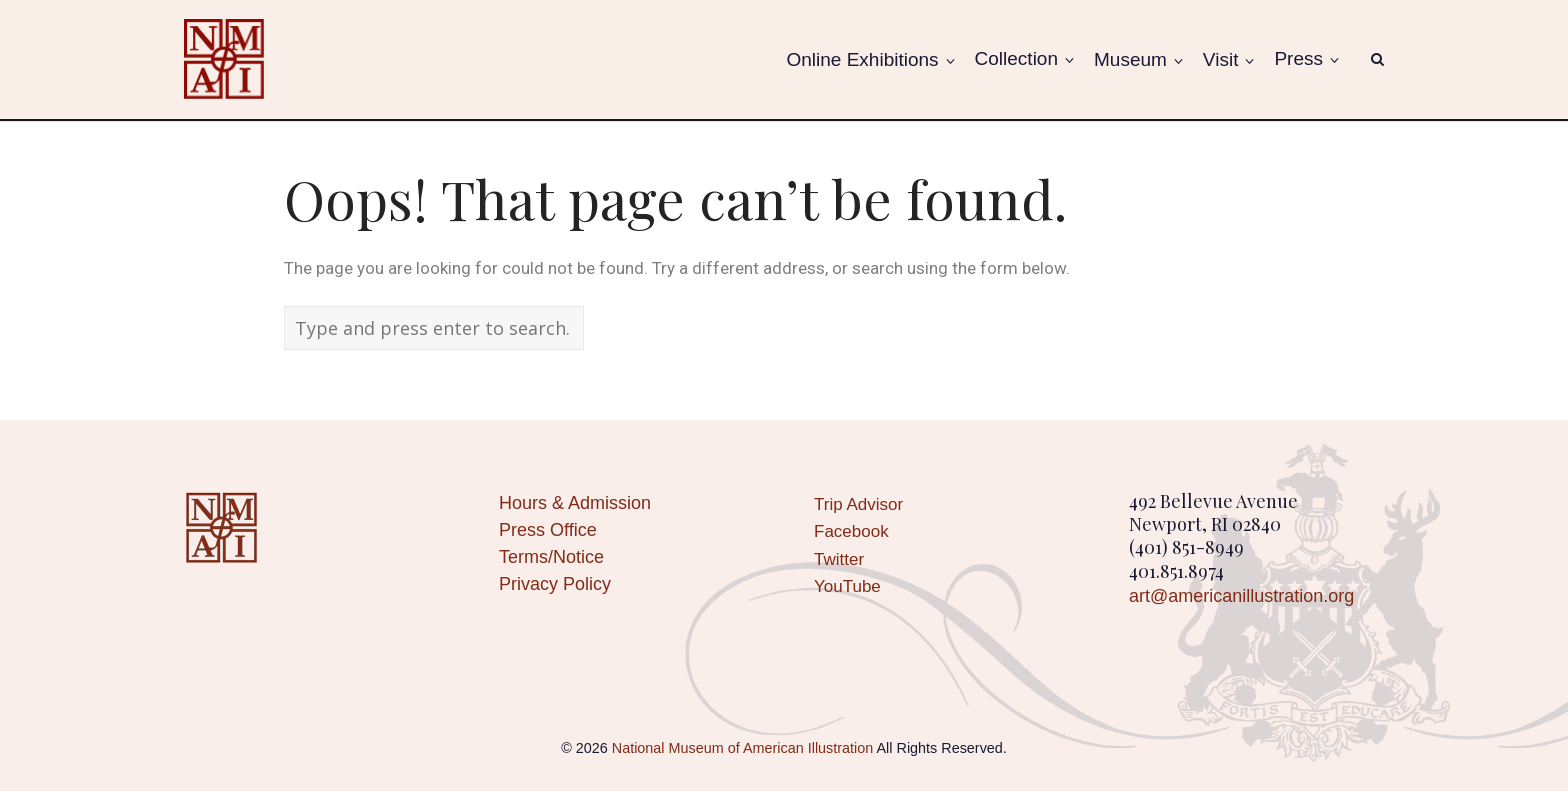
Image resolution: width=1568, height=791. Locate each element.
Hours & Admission (575, 503)
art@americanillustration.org (1241, 596)
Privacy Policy (555, 584)
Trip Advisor (858, 504)
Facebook (851, 531)
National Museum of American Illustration (743, 748)
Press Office (548, 530)
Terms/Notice (551, 557)
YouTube (847, 586)
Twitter (839, 559)
